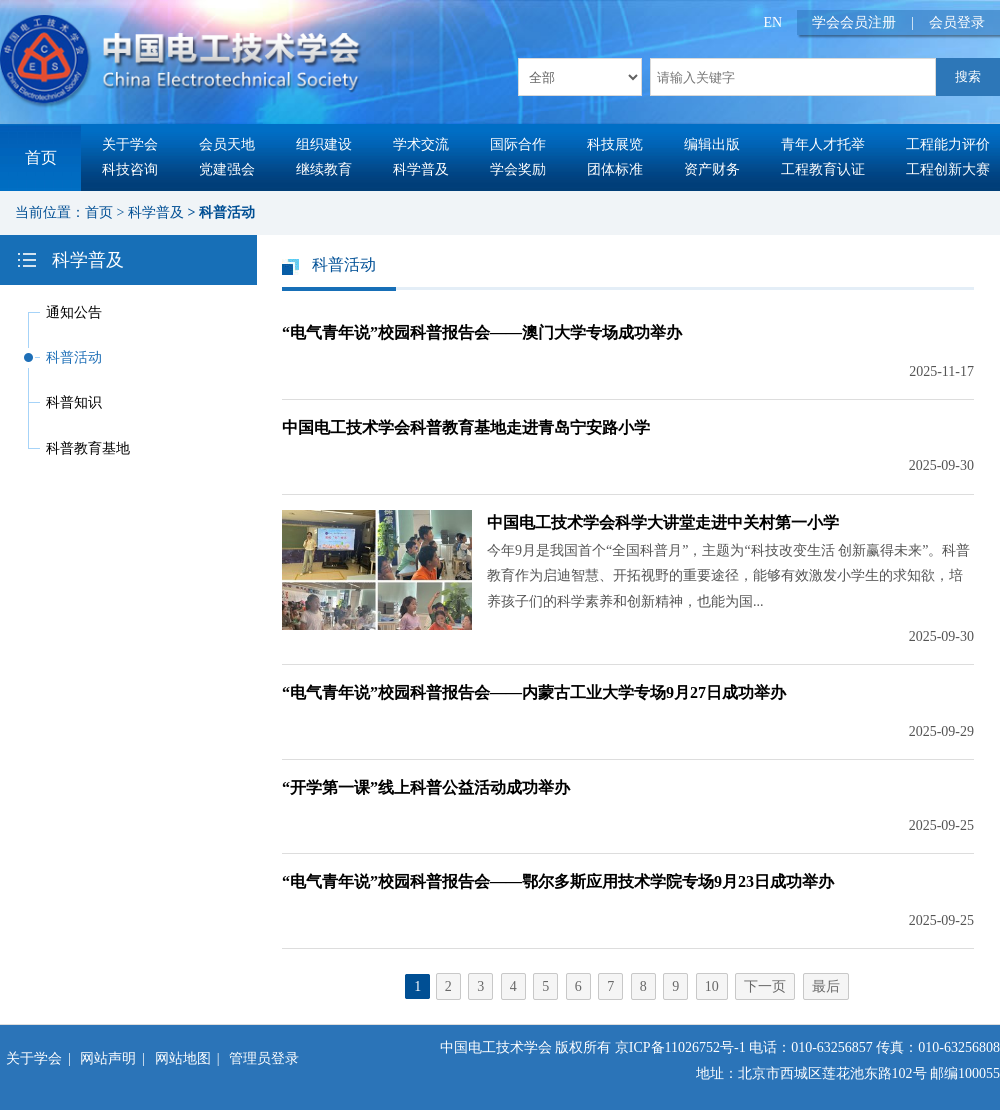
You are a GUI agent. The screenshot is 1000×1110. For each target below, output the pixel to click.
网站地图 (183, 1058)
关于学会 (130, 144)
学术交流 (421, 144)
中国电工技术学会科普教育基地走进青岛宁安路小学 (466, 427)
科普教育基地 (88, 448)
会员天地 (227, 144)
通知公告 (74, 312)
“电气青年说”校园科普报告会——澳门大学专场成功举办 (482, 332)
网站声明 (108, 1058)
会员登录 (957, 22)
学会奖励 (518, 169)
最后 (826, 986)
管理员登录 (264, 1058)
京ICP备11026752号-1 (680, 1047)
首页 (41, 157)
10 (712, 986)
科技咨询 (130, 169)
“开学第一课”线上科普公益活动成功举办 (426, 787)
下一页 (765, 986)
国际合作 (518, 144)
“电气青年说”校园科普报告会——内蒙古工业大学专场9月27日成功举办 (534, 692)
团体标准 (615, 169)
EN (773, 22)
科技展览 (615, 144)
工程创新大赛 (948, 169)
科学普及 (421, 169)
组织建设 (324, 144)
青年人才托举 (823, 144)
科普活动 (227, 212)
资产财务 (712, 169)
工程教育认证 (823, 169)
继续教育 (324, 169)
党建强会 (227, 169)
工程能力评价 (948, 144)
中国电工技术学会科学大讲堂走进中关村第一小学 (663, 522)
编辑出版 (712, 144)
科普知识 (74, 402)
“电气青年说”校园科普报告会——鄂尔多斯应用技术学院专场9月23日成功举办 (558, 881)
